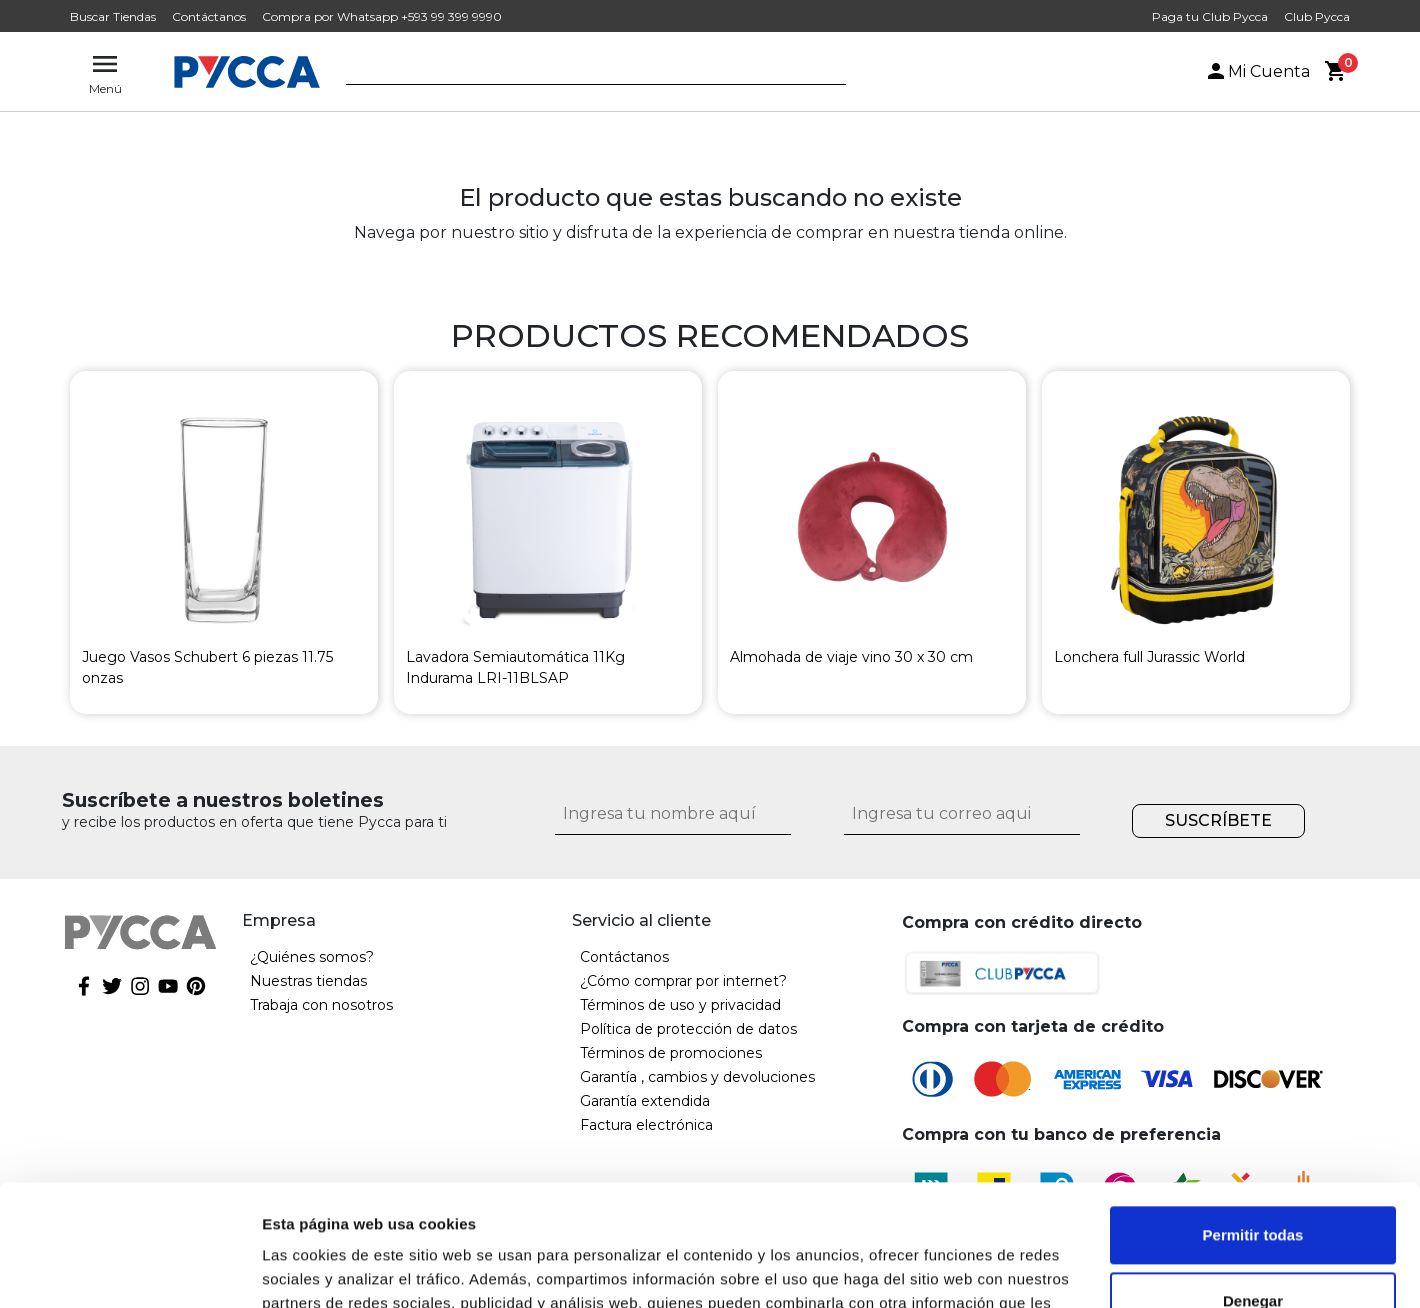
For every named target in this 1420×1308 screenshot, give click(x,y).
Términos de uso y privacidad (680, 1005)
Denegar (1253, 1186)
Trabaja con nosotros (321, 1005)
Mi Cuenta (1257, 71)
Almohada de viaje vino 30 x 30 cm (851, 657)
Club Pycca (1317, 16)
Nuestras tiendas (308, 981)
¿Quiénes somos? (312, 957)
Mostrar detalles (320, 1268)
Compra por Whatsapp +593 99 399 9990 (382, 16)
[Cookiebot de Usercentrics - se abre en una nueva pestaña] (129, 1269)
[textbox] (581, 73)
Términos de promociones (671, 1053)
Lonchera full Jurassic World (1149, 657)
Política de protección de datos (688, 1029)
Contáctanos (209, 16)
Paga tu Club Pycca (1210, 16)
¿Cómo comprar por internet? (683, 981)
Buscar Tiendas (113, 16)
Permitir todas (1253, 1121)
